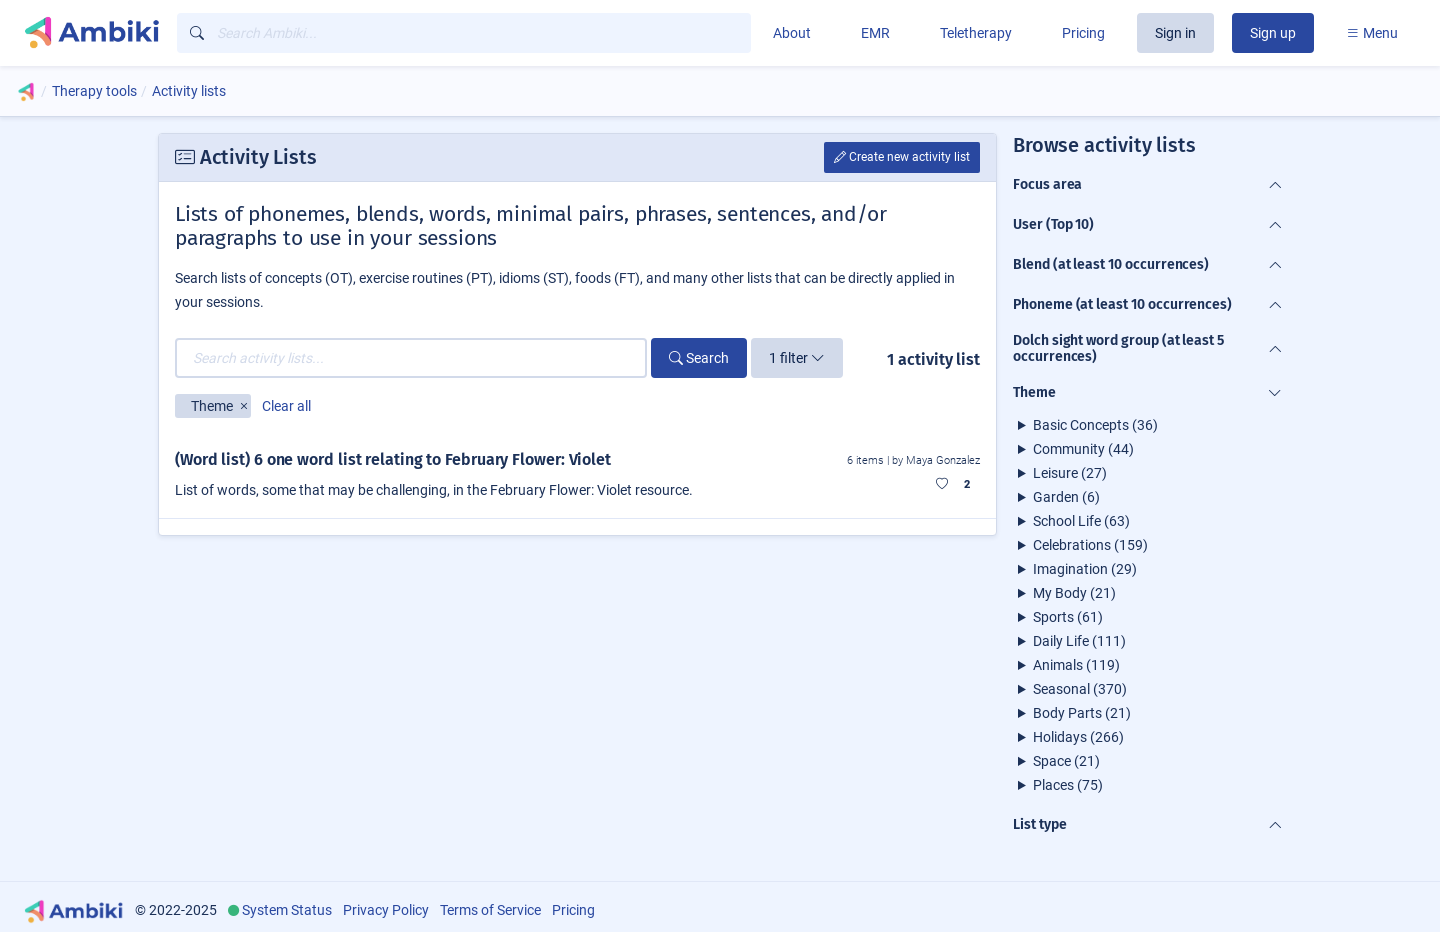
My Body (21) (1074, 593)
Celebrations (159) (1090, 545)
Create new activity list (902, 157)
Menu (1372, 33)
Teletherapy (976, 33)
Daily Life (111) (1079, 641)
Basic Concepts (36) (1095, 425)
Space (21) (1066, 761)
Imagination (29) (1085, 569)
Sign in (1175, 33)
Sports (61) (1068, 617)
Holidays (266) (1078, 737)
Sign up (1273, 33)
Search (699, 358)
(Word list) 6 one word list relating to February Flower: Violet (393, 459)
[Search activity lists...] (411, 358)
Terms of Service (490, 910)
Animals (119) (1076, 665)
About (792, 33)
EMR (875, 33)
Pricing (1083, 33)
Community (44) (1083, 449)
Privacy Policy (386, 910)
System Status (287, 910)
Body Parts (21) (1082, 713)
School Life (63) (1081, 521)
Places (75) (1068, 785)
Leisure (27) (1070, 473)
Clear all (286, 406)
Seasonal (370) (1080, 689)
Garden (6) (1066, 497)
